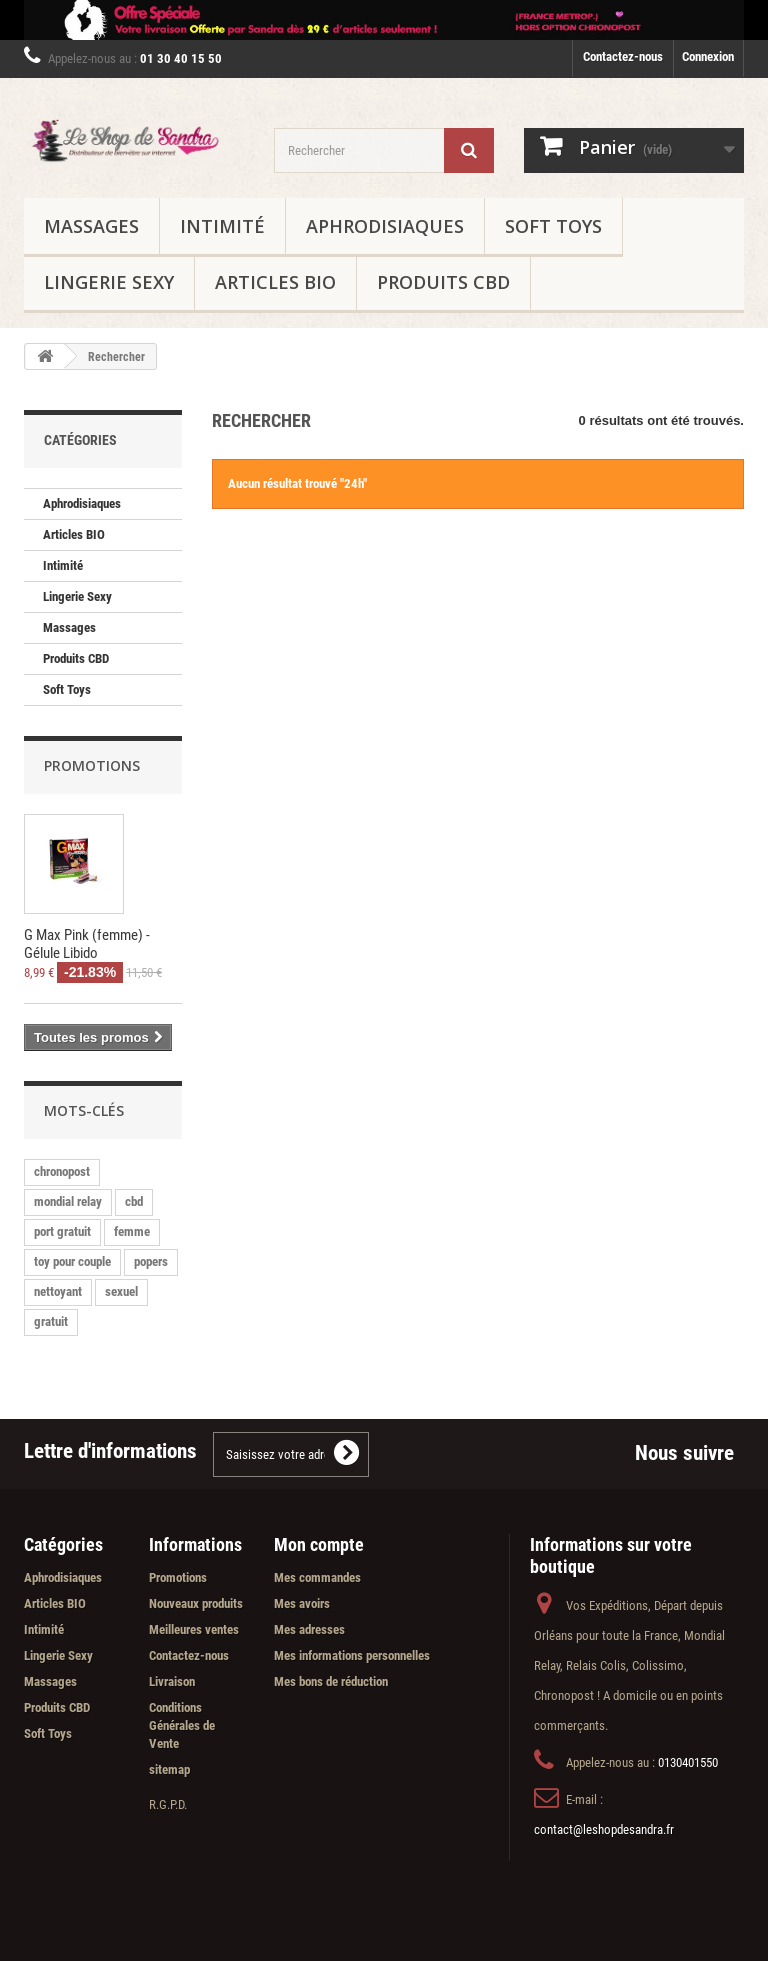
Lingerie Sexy (109, 282)
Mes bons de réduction (331, 1681)
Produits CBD (443, 282)
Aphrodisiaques (385, 226)
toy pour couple (72, 1261)
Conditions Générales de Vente (182, 1725)
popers (151, 1261)
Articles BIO (275, 282)
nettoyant (58, 1291)
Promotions (92, 765)
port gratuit (62, 1231)
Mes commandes (317, 1577)
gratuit (51, 1321)
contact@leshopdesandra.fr (604, 1829)
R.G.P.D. (168, 1804)
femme (132, 1231)
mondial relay (68, 1201)
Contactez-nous (623, 56)
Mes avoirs (302, 1603)
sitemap (169, 1769)
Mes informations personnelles (352, 1655)
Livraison (172, 1681)
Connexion (708, 56)
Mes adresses (309, 1629)
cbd (134, 1201)
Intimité (222, 226)
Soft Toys (553, 226)
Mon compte (319, 1544)
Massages (91, 226)
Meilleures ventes (194, 1629)
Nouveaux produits (196, 1603)
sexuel (121, 1291)
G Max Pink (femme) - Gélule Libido (87, 944)
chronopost (62, 1171)
